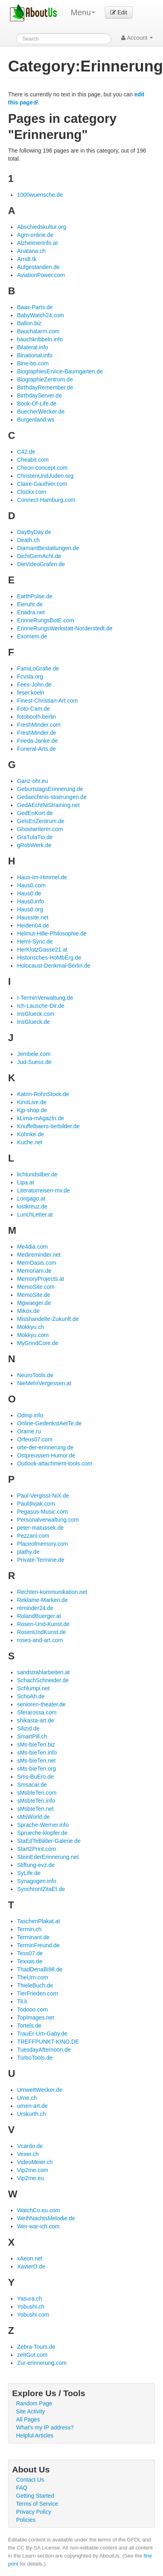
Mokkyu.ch (30, 1327)
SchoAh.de (31, 1696)
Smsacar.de (32, 1784)
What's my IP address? (45, 2427)
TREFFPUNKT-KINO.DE (48, 2041)
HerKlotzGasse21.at (42, 949)
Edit (118, 12)
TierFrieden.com (37, 1993)
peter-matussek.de (40, 1527)
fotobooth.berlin (36, 716)
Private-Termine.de (40, 1560)
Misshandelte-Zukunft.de (47, 1319)
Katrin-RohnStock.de (43, 1094)
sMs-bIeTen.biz (36, 1744)
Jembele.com (33, 1054)
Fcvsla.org (30, 676)
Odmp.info (30, 1415)
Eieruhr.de (30, 604)
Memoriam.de (34, 1271)
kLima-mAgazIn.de (40, 1118)
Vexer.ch (28, 2154)
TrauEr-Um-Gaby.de (42, 2033)
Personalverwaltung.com (47, 1519)
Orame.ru (29, 1431)
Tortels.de (29, 2025)
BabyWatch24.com (40, 315)
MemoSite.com (35, 1287)
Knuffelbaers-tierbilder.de (48, 1126)
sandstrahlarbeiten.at (43, 1672)
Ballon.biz (29, 323)
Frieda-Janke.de (37, 741)
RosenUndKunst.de (41, 1632)
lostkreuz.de (32, 1206)
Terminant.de (33, 1937)
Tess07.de (30, 1953)
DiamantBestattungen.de (48, 548)
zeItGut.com (32, 2355)
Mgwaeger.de (34, 1303)
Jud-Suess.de (34, 1062)
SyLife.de (28, 1873)
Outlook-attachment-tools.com (54, 1463)
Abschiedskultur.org (41, 227)
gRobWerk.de (34, 845)
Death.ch (28, 540)
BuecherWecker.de (40, 411)
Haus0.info (30, 901)
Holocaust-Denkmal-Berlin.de (53, 965)
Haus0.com (31, 885)
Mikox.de (28, 1311)
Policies (25, 2520)
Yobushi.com (33, 2314)
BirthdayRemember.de (45, 387)
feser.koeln (30, 692)
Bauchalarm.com (38, 331)
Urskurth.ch (31, 2114)
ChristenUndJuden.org (45, 476)
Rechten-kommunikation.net (52, 1592)
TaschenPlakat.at (38, 1921)
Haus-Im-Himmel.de (42, 877)
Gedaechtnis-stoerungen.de (52, 797)
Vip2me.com (32, 2170)
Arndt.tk (26, 259)
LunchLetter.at (35, 1214)
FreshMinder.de (36, 733)
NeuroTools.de (35, 1375)
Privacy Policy (33, 2512)
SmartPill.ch (32, 1736)
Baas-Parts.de (35, 307)
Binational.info (34, 355)
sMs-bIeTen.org (36, 1768)
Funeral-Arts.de (36, 749)
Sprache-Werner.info (42, 1825)
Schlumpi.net (33, 1688)
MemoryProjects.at (40, 1279)
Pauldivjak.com (36, 1503)
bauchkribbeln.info (40, 339)
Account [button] (137, 38)
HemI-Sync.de (35, 941)
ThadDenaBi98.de (39, 1969)
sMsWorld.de (33, 1817)
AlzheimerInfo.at (37, 243)
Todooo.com (32, 2009)
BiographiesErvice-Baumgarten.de (60, 371)
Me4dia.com (32, 1246)
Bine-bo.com (33, 363)
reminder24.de (35, 1608)
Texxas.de (29, 1961)
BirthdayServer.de (39, 395)
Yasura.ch (29, 2298)
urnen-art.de (32, 2106)
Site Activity (30, 2411)
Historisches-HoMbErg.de (49, 957)
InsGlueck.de (33, 1022)
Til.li (22, 2001)
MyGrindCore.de (37, 1343)
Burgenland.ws (35, 419)
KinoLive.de (31, 1102)
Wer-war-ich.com (38, 2226)
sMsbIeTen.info (36, 1800)
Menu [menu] (83, 12)
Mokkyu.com (33, 1335)
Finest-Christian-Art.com (47, 700)
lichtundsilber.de (37, 1174)
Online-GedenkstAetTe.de (49, 1423)
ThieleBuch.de (35, 1985)
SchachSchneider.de (42, 1680)
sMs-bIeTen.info (37, 1752)
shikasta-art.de (35, 1720)
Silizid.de (28, 1728)
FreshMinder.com (38, 724)
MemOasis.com (36, 1262)
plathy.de (28, 1552)
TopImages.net (35, 2017)
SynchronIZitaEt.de (41, 1889)
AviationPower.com (41, 275)
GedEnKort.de (35, 813)
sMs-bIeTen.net (36, 1760)
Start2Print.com (36, 1849)
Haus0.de (29, 893)
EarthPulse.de (34, 596)
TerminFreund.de (38, 1945)
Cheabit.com (33, 460)
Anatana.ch (31, 251)
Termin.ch (29, 1929)
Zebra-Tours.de (36, 2347)
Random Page (34, 2403)
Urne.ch (27, 2098)
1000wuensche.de (40, 195)
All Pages (28, 2419)
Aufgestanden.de (38, 267)
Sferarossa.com (36, 1712)
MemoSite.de (33, 1295)
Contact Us (30, 2479)
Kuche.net (29, 1142)
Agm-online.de (35, 235)
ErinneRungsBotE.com (45, 620)
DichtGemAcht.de (39, 556)
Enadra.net (31, 612)
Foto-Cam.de (33, 708)
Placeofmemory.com (42, 1544)
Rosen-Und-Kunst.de (43, 1624)
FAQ (21, 2487)
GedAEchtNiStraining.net (48, 805)
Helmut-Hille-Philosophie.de (52, 933)
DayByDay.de (34, 532)
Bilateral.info (32, 347)
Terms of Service (37, 2504)
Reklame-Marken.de (42, 1600)
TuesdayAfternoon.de (43, 2049)
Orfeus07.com (34, 1439)
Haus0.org (30, 909)
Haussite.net (32, 917)
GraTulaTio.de (34, 837)
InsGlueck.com (35, 1014)
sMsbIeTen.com (36, 1792)
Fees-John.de (34, 684)
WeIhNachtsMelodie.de (46, 2218)
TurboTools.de (34, 2057)
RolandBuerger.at (39, 1616)
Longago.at (31, 1198)
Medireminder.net (38, 1254)
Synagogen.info (36, 1881)
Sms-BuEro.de (35, 1776)
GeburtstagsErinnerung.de (50, 789)
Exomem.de (32, 636)
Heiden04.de (33, 925)
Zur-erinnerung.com (41, 2363)
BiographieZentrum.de (45, 379)
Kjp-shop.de (32, 1110)
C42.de (26, 451)
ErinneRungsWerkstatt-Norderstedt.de (64, 628)
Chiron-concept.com (42, 468)
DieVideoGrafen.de (41, 564)
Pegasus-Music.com (42, 1511)
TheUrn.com (32, 1977)
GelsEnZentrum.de (40, 821)
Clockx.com (31, 492)
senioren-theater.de (41, 1704)
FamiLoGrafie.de (38, 668)
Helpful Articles (35, 2435)
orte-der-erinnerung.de (45, 1447)
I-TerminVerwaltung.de (45, 998)
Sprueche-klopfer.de (42, 1833)
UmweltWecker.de (39, 2090)
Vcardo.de (30, 2146)
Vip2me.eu (30, 2178)
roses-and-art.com (40, 1640)
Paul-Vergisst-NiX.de (43, 1495)
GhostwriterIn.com (40, 829)
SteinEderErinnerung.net (47, 1857)
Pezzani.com (33, 1536)
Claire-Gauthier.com (42, 484)
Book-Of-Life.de (36, 403)
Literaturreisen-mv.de (43, 1190)
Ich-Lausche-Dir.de (40, 1006)
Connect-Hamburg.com (46, 500)
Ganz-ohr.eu (32, 781)
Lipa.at (25, 1182)
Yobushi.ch (30, 2306)
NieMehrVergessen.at (44, 1383)
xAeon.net (29, 2258)
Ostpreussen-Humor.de (46, 1455)
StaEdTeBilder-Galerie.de (48, 1841)
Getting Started (35, 2495)
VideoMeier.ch (34, 2162)
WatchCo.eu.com (38, 2210)
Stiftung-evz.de (35, 1865)
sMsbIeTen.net (35, 1809)
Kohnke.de (30, 1134)
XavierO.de (31, 2266)
